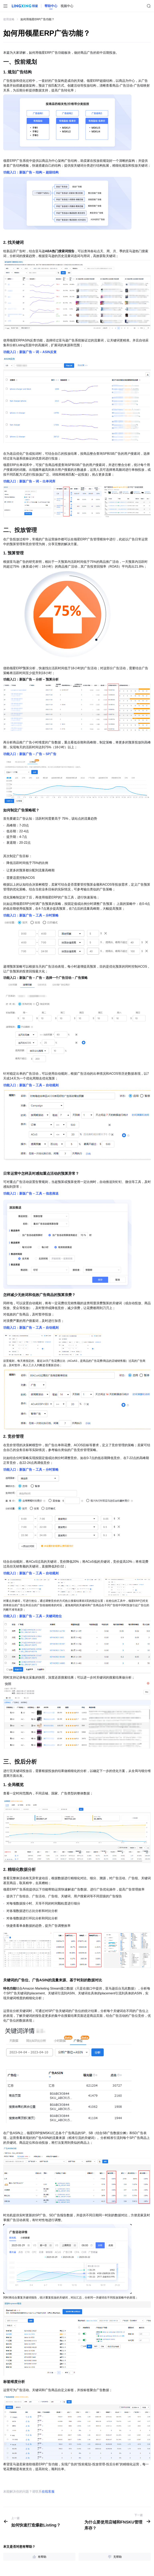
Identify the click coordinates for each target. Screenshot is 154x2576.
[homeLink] (51, 6)
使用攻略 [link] (8, 19)
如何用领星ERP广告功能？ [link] (37, 19)
